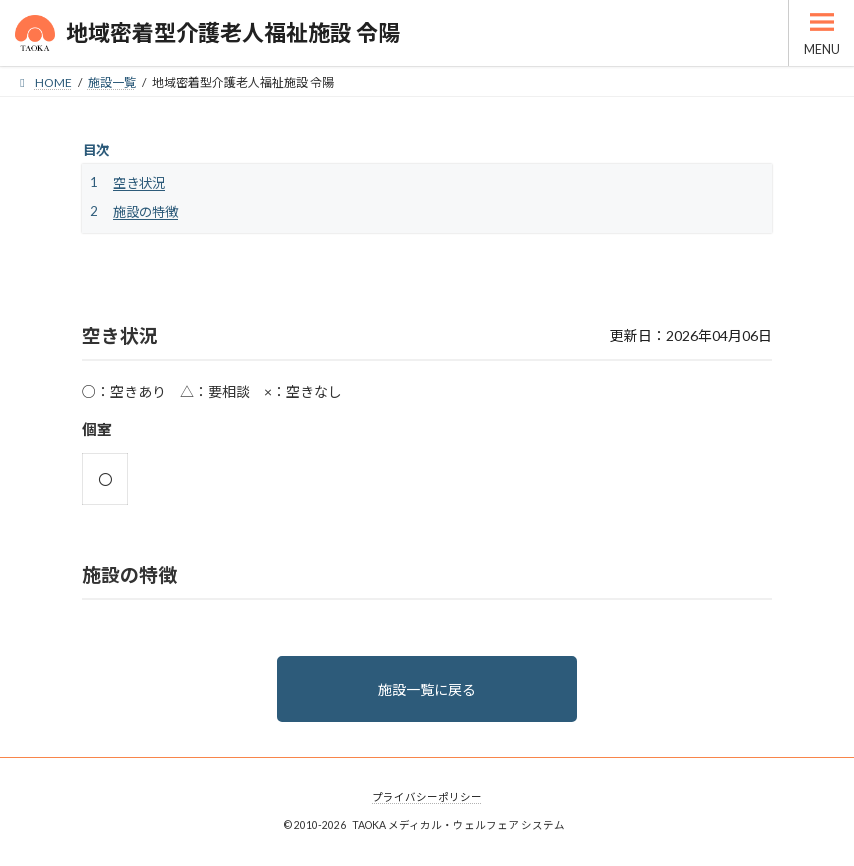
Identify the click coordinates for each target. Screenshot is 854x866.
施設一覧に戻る (427, 689)
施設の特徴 (145, 212)
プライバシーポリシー (427, 797)
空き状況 (139, 183)
